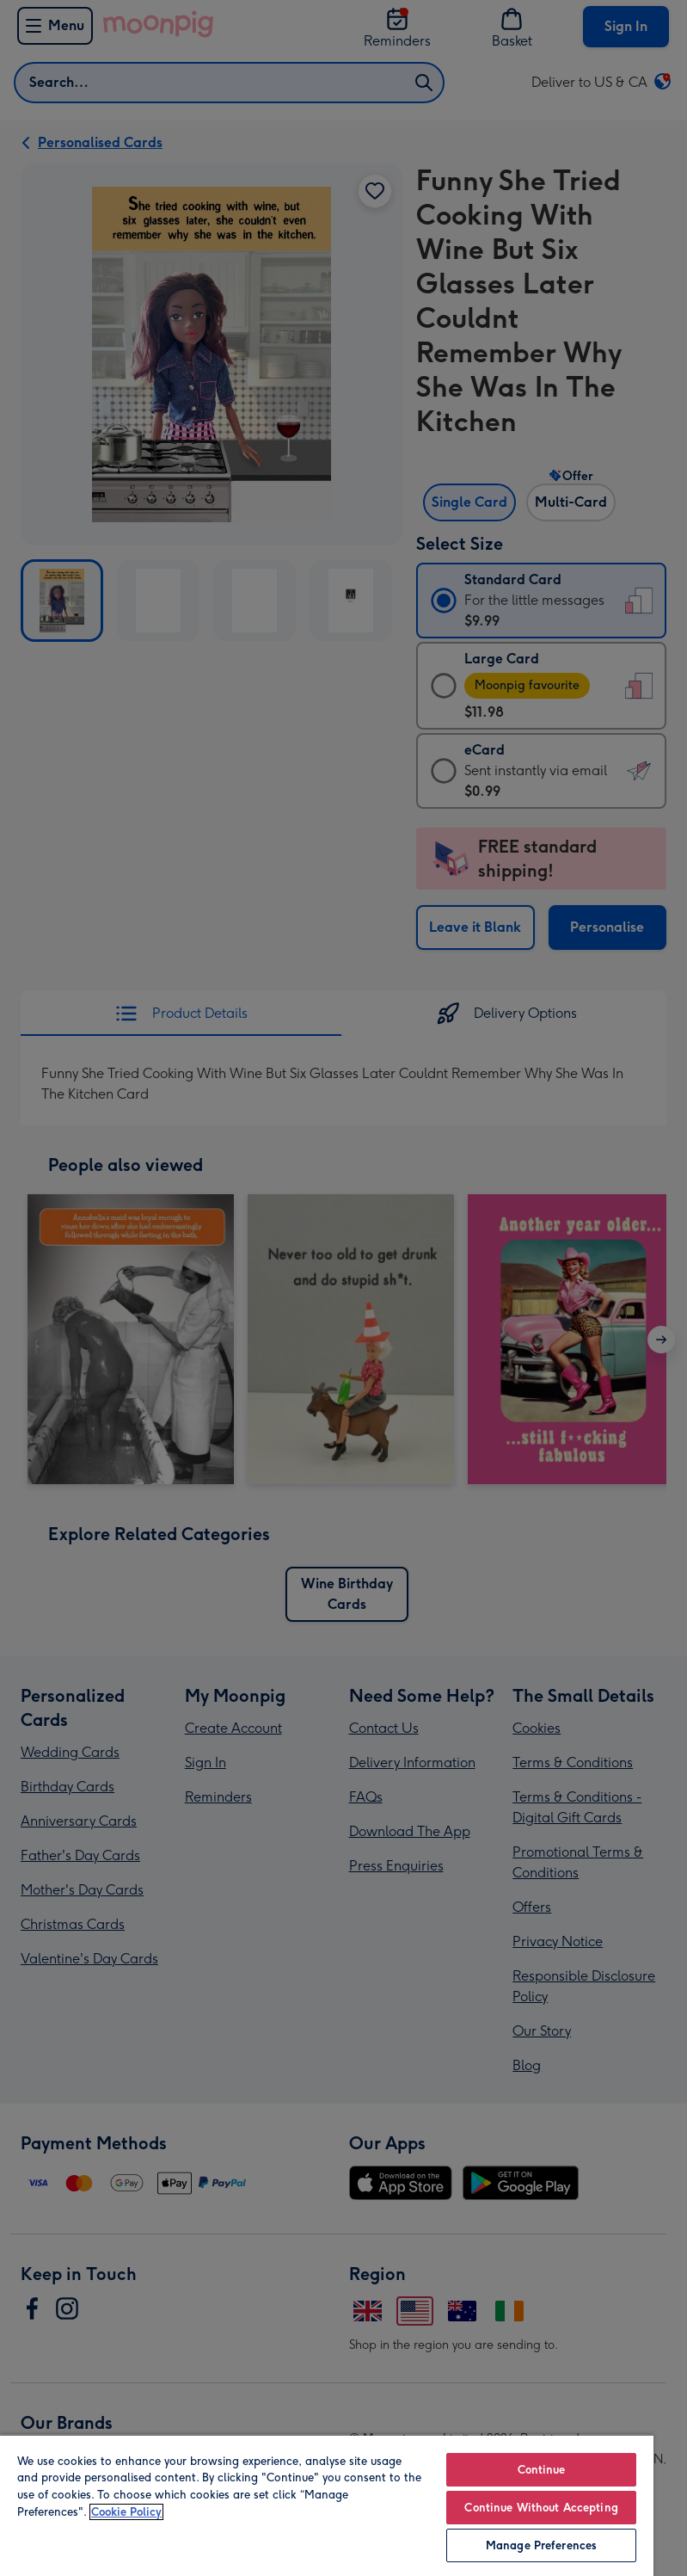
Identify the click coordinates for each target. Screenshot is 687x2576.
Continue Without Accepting (540, 2507)
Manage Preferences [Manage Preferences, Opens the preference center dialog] (541, 2545)
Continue (542, 2469)
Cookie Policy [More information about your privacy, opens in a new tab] (126, 2511)
